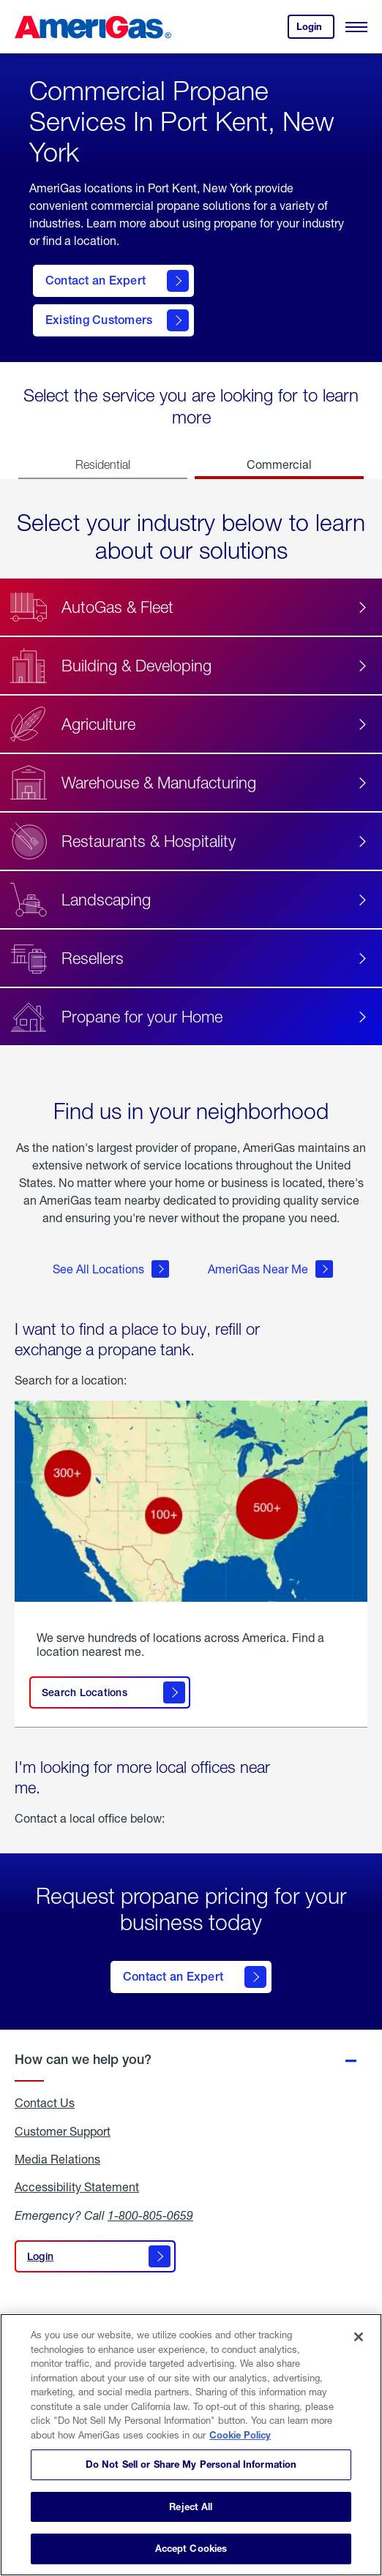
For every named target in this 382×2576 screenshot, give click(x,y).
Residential (102, 464)
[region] (191, 2444)
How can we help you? (83, 2059)
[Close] (358, 2337)
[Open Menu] (356, 27)
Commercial (279, 464)
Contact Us (45, 2102)
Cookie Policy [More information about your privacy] (240, 2435)
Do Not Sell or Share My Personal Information (191, 2464)
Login (315, 29)
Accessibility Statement (77, 2186)
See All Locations (111, 1269)
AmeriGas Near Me (270, 1269)
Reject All (190, 2506)
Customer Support (63, 2131)
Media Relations (57, 2159)
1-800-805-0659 (150, 2215)
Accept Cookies (191, 2548)
